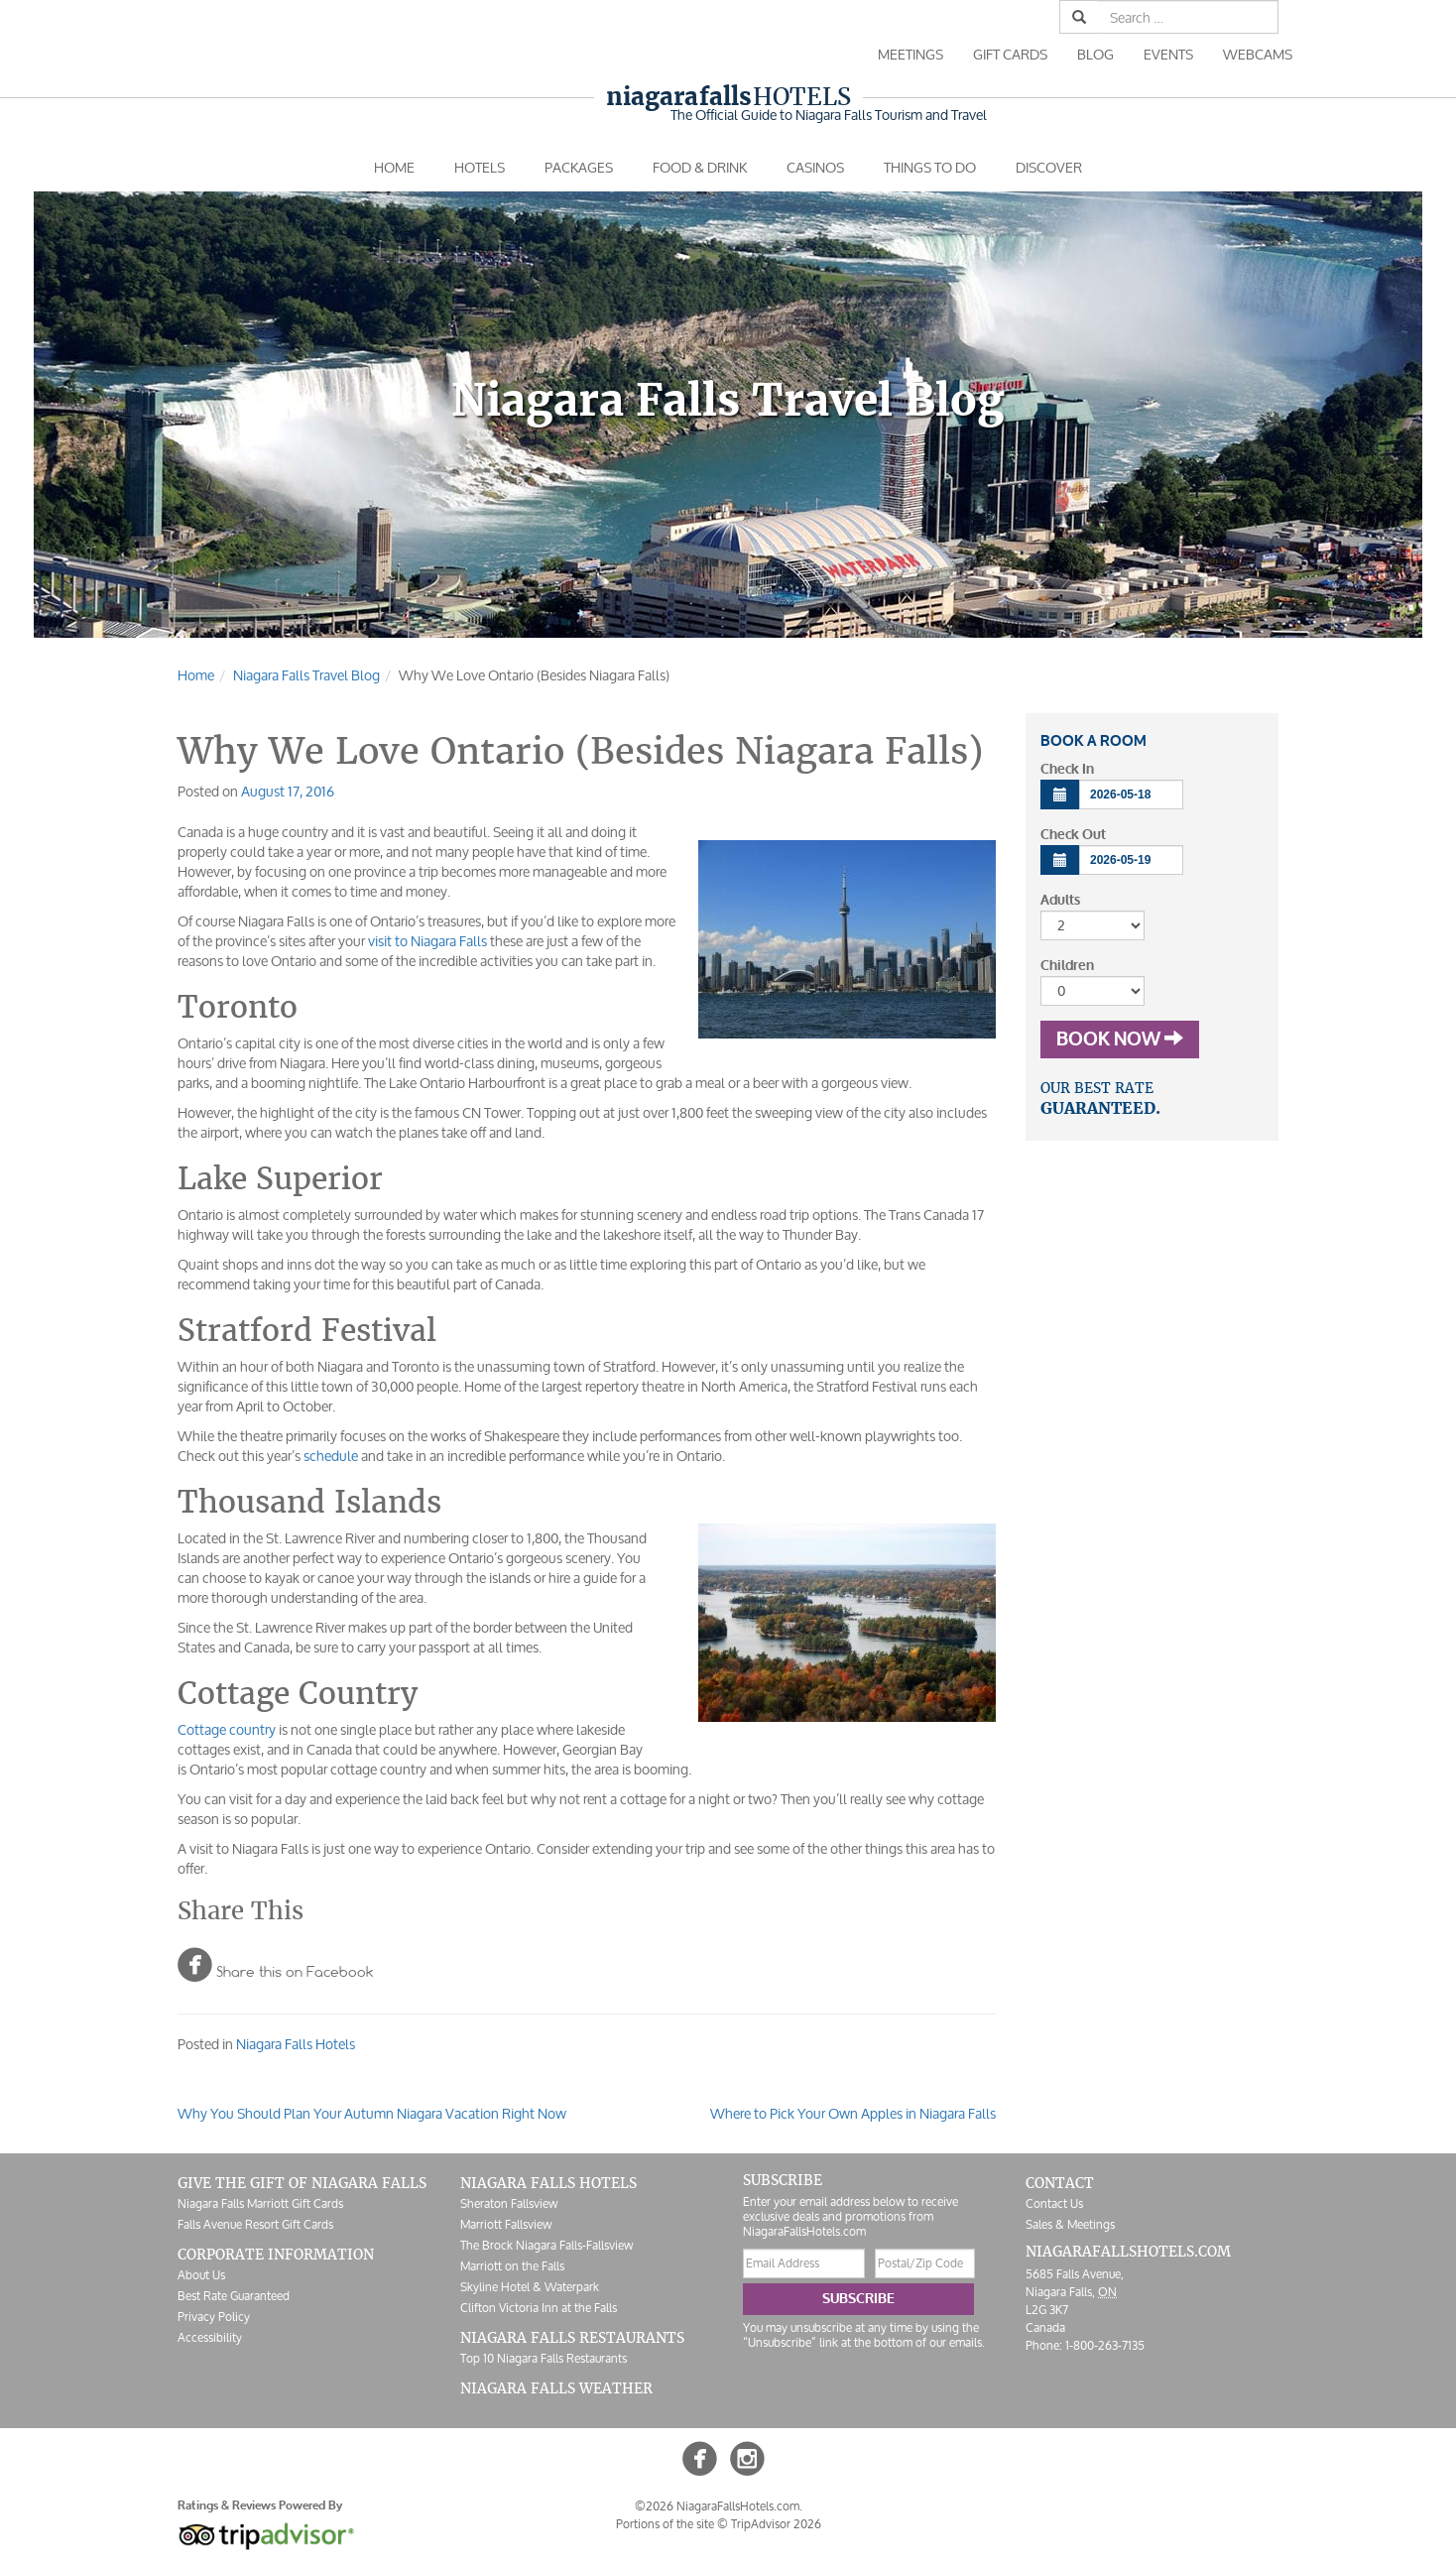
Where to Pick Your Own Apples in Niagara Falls (853, 2113)
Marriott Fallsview (505, 2224)
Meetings (910, 54)
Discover (1049, 167)
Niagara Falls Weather (556, 2388)
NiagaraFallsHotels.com (1128, 2252)
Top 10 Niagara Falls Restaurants (543, 2358)
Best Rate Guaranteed (234, 2295)
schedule (330, 1455)
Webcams (1257, 54)
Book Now (1119, 1039)
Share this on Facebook (275, 1964)
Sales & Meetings (1070, 2224)
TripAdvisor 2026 (776, 2523)
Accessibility (210, 2337)
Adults (1060, 900)
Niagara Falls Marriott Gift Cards (260, 2203)
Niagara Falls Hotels (295, 2043)
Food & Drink (700, 167)
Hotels (728, 96)
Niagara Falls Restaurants (572, 2338)
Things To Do (930, 167)
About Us (201, 2274)
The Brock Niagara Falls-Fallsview (546, 2245)
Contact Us (1054, 2203)
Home (394, 167)
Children (1067, 965)
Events (1168, 54)
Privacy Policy (214, 2316)
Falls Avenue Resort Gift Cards (255, 2224)
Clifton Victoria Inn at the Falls (538, 2307)
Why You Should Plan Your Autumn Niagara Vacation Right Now (372, 2113)
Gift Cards (1010, 54)
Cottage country (227, 1729)
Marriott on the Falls (512, 2266)
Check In (1067, 769)
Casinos (815, 167)
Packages (579, 167)
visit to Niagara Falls (427, 940)
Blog (1095, 54)
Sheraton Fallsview (508, 2203)
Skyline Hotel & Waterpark (529, 2286)
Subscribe (858, 2298)
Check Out (1073, 834)
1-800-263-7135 (1105, 2345)
